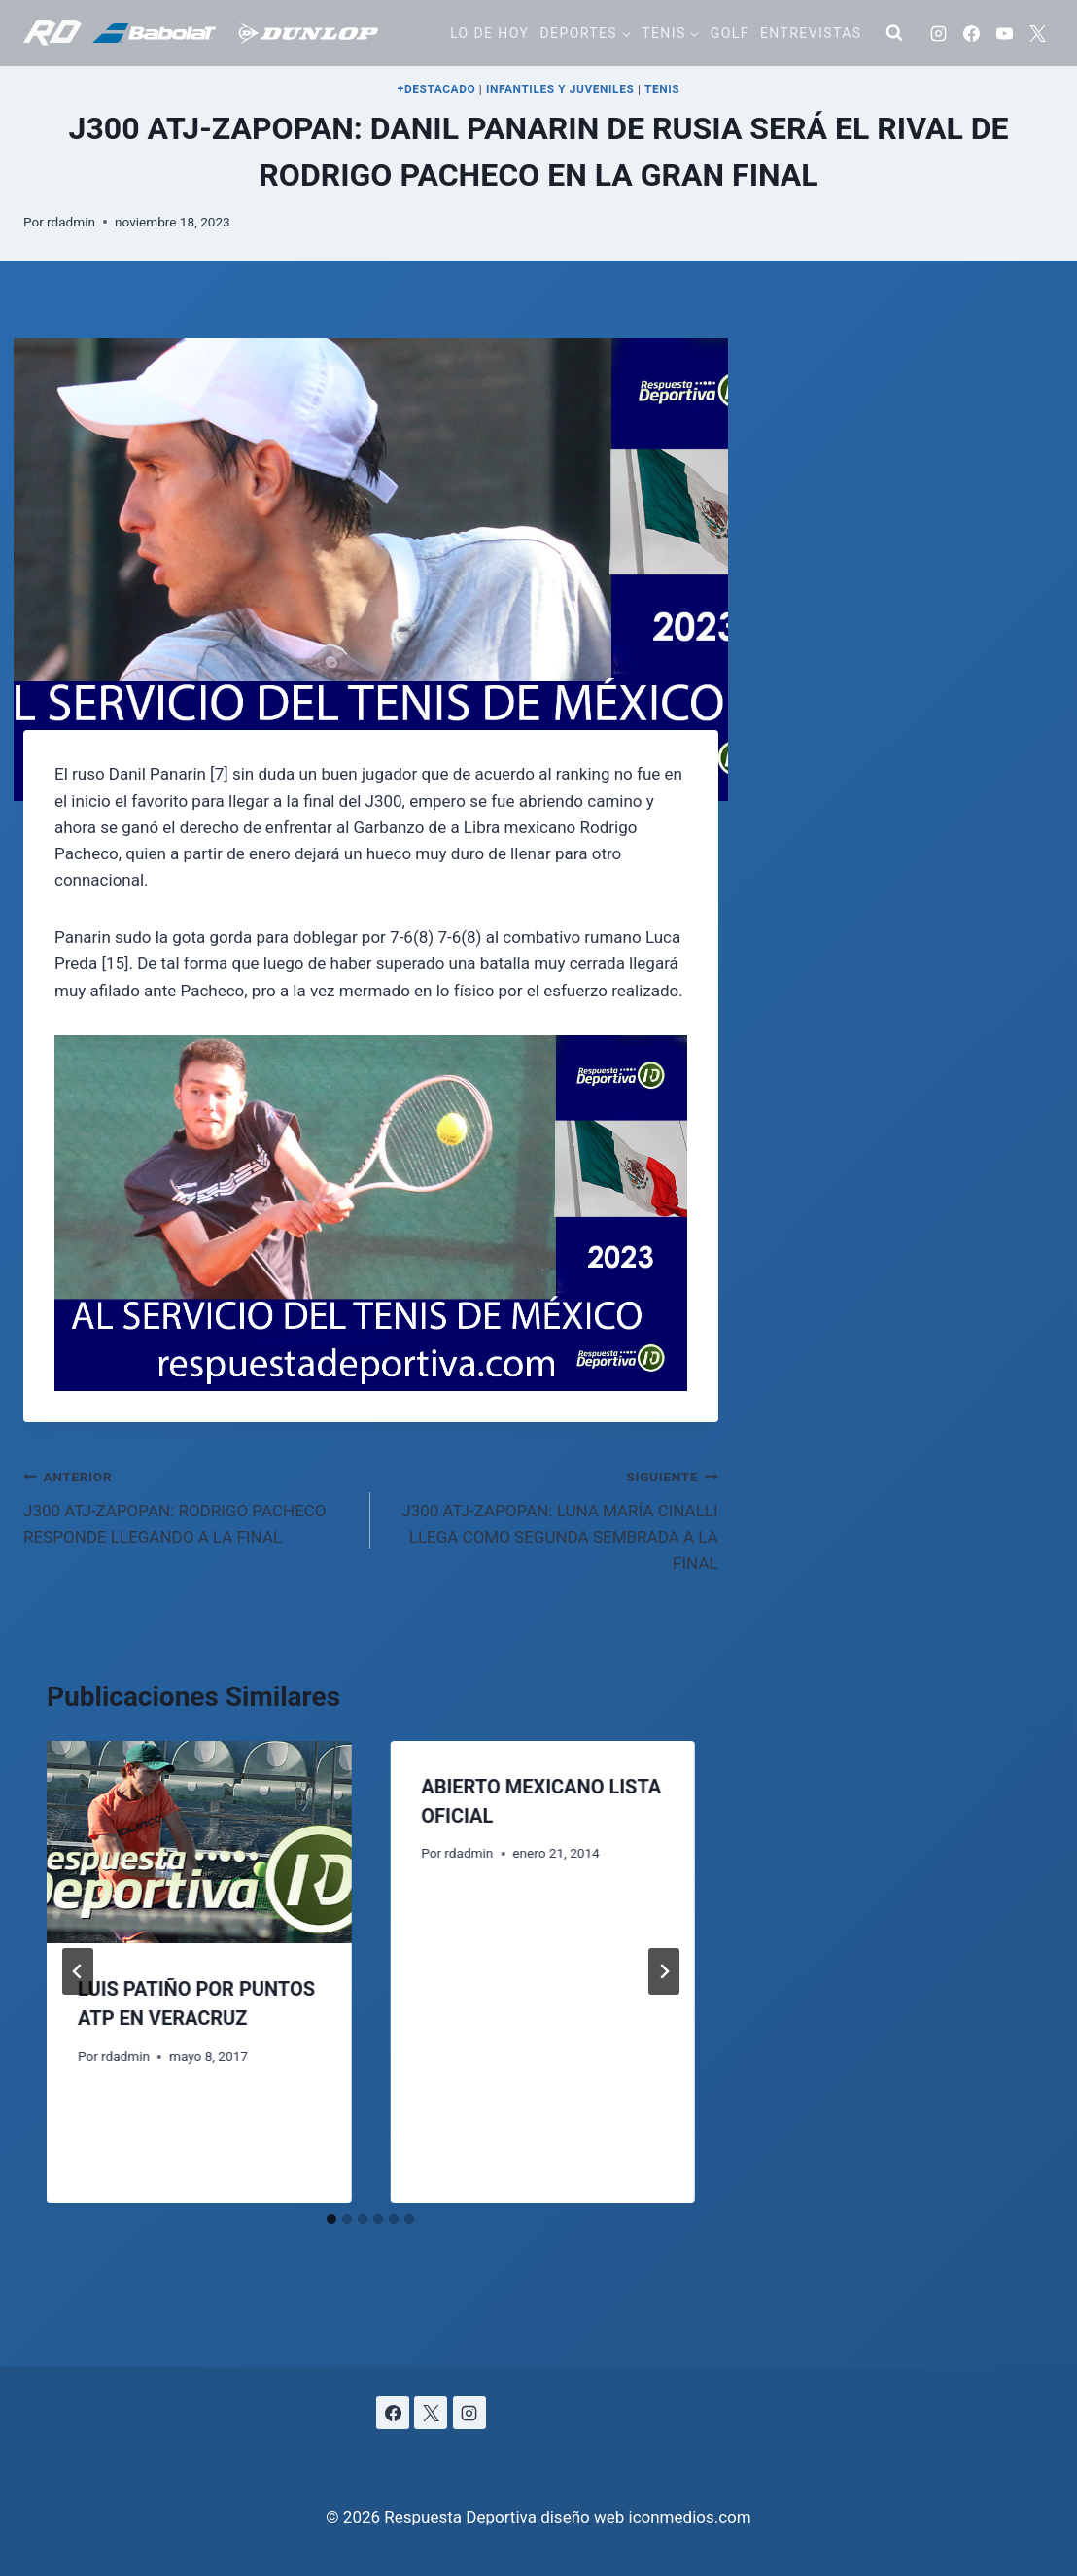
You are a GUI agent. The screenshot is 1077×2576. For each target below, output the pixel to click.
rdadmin (71, 221)
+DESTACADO (437, 89)
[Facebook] (971, 33)
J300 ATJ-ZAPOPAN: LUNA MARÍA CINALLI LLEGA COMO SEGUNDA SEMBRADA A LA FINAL (552, 1518)
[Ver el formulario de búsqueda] (894, 33)
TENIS (661, 89)
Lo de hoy (489, 33)
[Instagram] (938, 33)
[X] (1037, 33)
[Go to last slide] (77, 1971)
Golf (730, 33)
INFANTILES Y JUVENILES (560, 89)
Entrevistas (810, 33)
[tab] (331, 2219)
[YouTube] (1004, 33)
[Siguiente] (663, 1971)
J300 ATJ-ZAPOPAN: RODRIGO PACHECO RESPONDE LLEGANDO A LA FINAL (188, 1505)
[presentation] (199, 1842)
